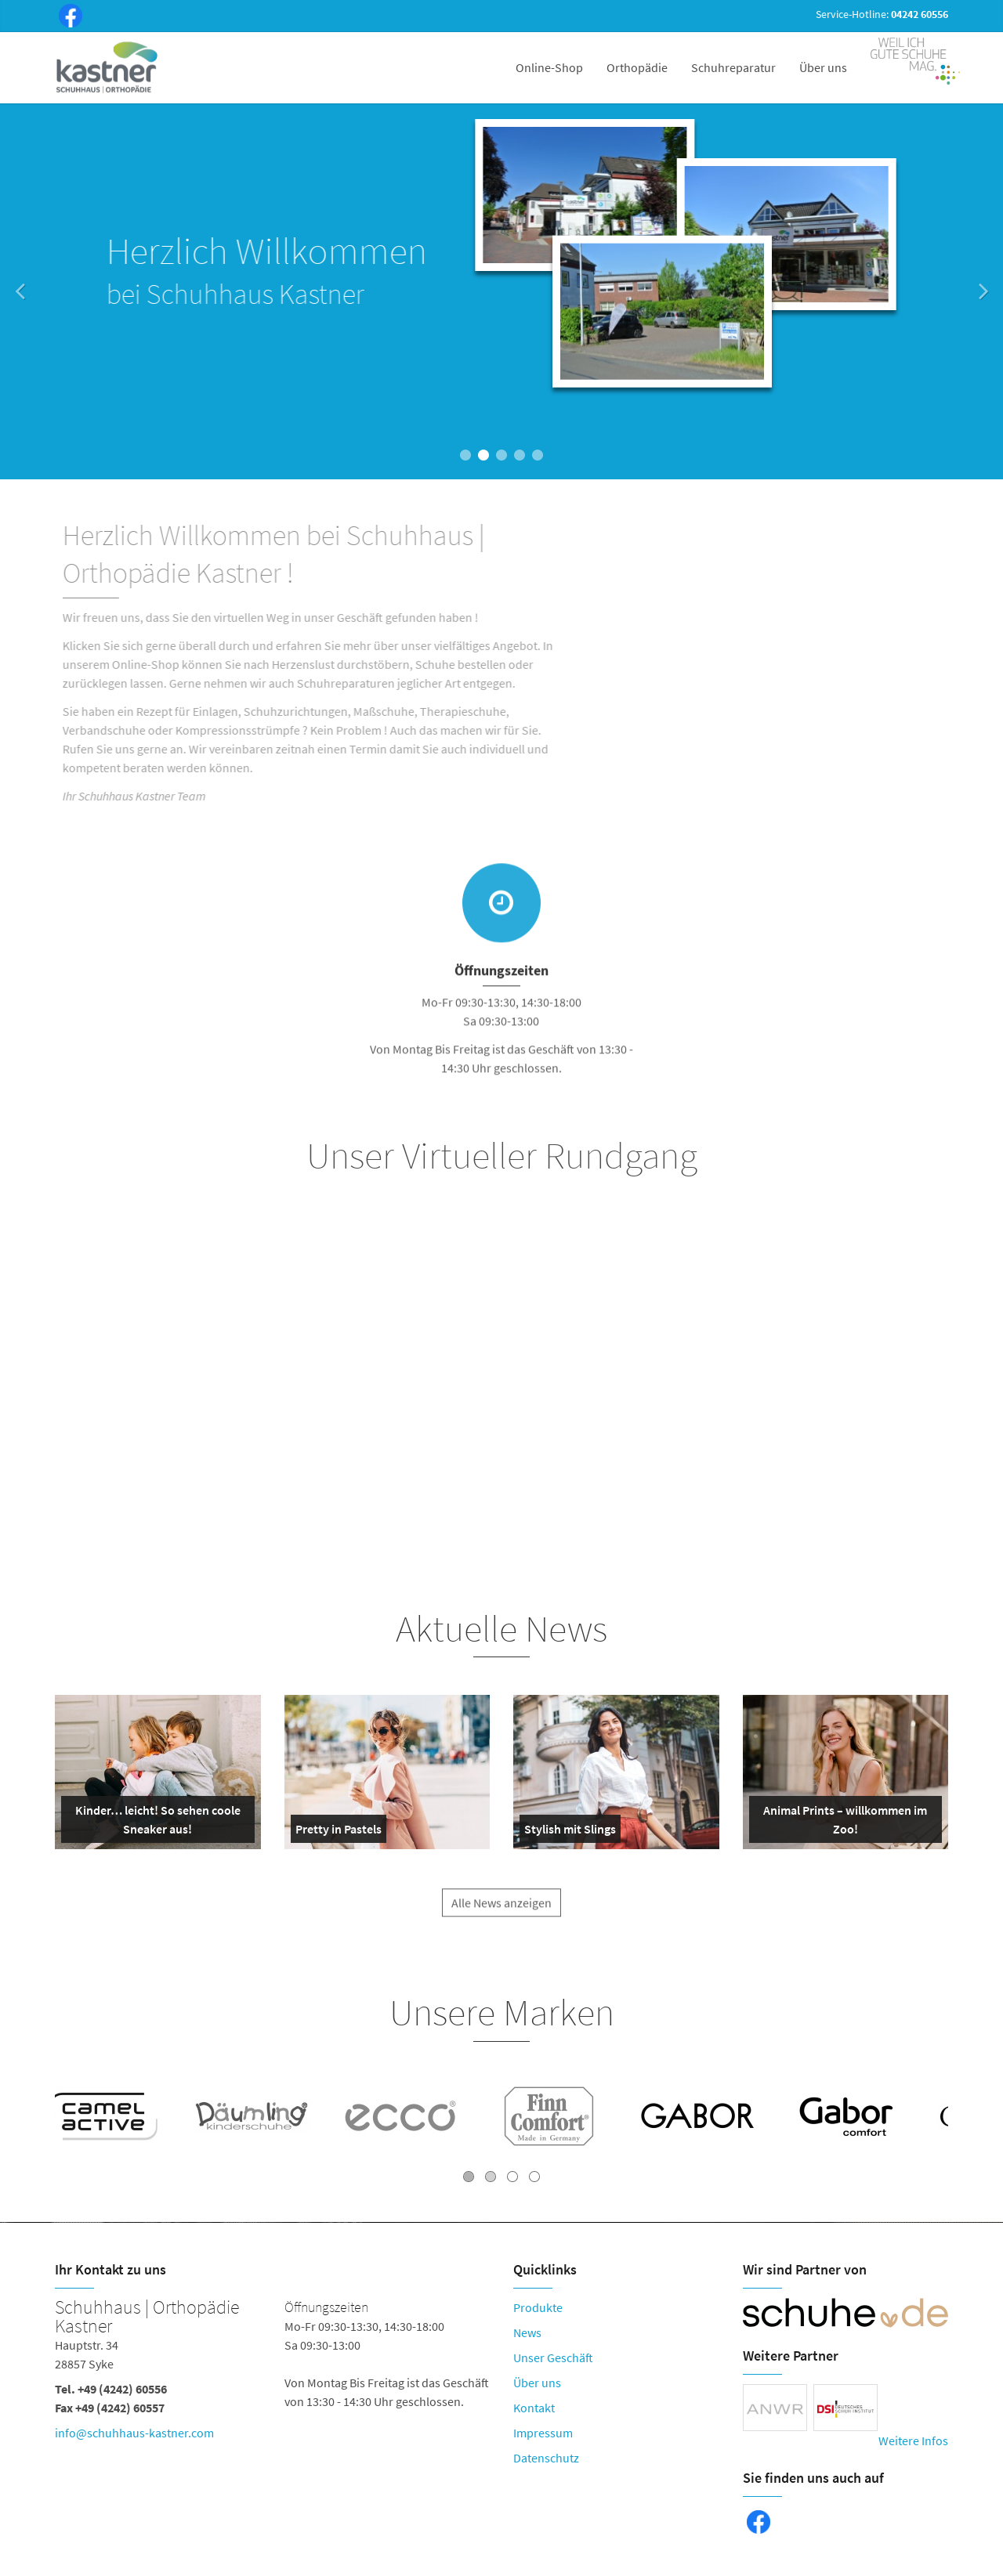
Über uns (823, 67)
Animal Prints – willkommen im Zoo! (841, 1822)
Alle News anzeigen (501, 1915)
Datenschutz (546, 2458)
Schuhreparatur (733, 67)
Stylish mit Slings (570, 1832)
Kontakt (534, 2407)
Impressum (543, 2433)
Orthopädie (637, 67)
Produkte (538, 2307)
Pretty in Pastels (338, 1832)
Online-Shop (549, 67)
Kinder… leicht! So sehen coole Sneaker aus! (154, 1822)
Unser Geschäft (553, 2357)
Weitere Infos (913, 2440)
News (527, 2332)
